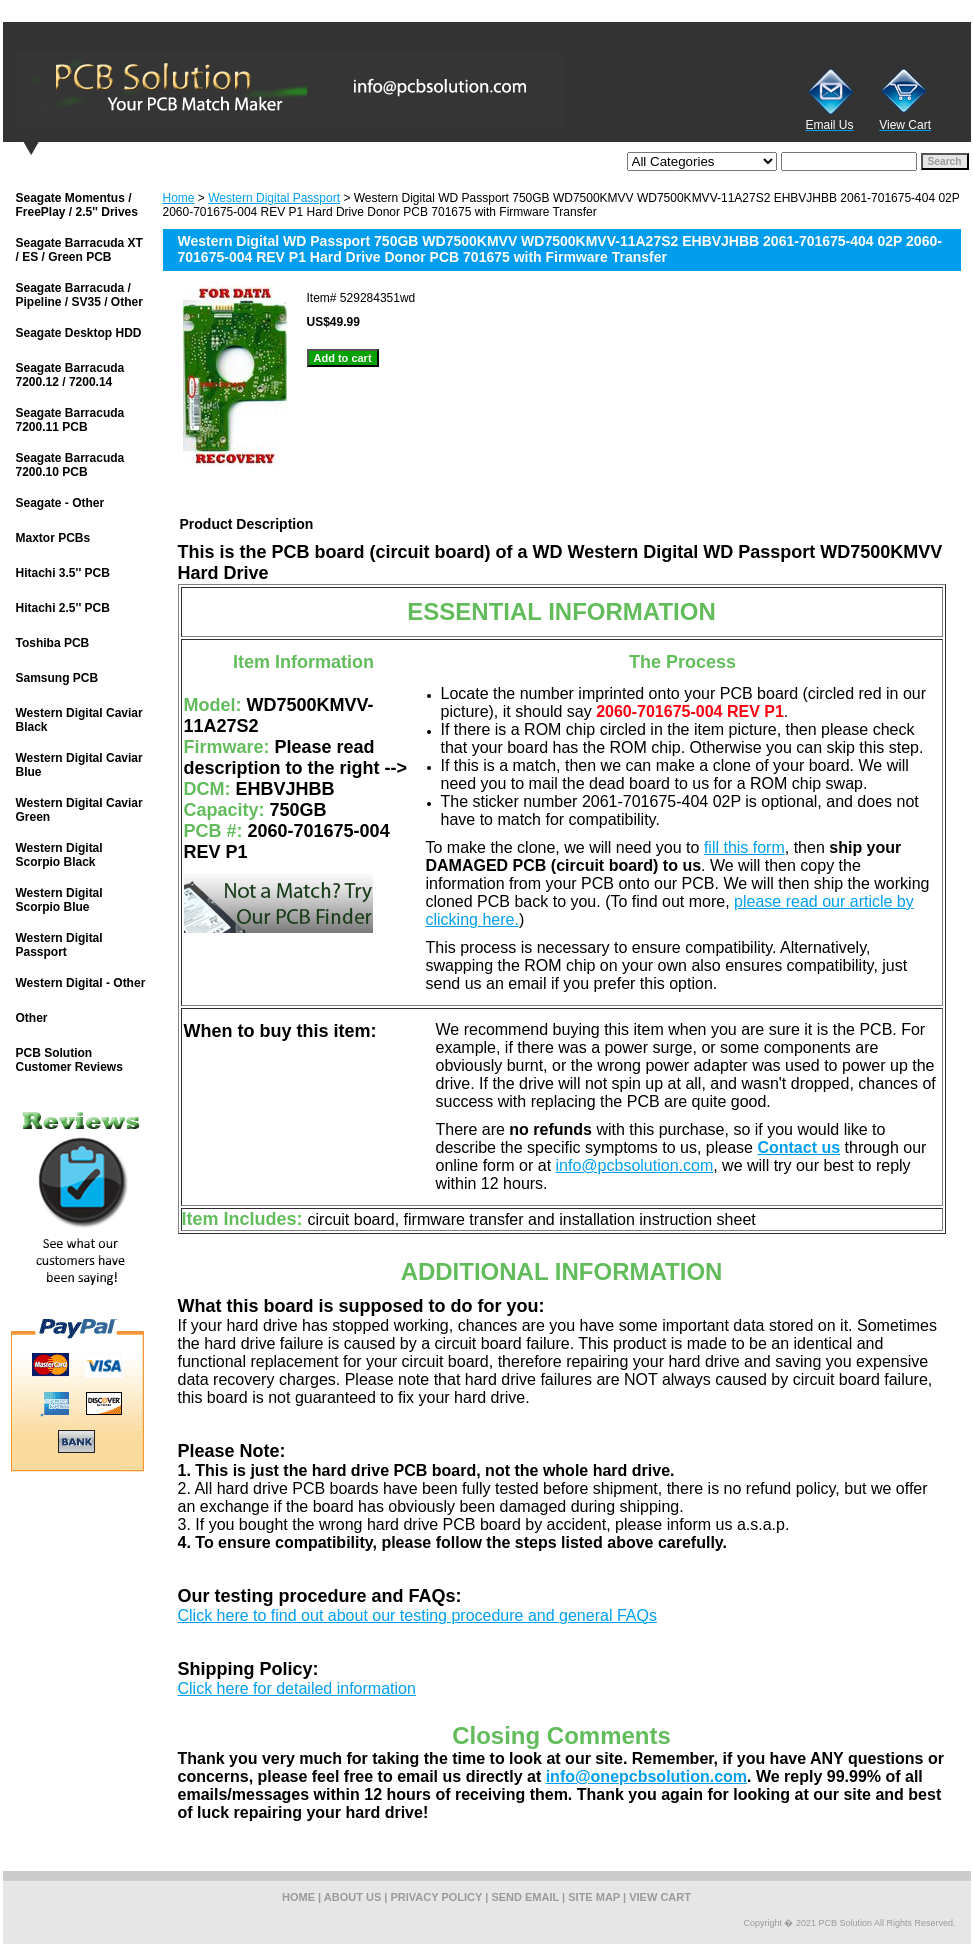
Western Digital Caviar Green (79, 810)
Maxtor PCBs (53, 538)
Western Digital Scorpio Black (59, 855)
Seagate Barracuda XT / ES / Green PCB (79, 250)
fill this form (744, 847)
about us (352, 1897)
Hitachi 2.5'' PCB (63, 608)
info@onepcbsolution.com (646, 1776)
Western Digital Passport (274, 198)
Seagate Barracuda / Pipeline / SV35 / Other (79, 295)
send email (525, 1897)
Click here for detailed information (297, 1688)
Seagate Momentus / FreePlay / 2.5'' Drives (77, 205)
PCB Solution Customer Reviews (69, 1060)
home (298, 1897)
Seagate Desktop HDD (79, 333)
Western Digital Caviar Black (79, 720)
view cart (660, 1897)
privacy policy (437, 1897)
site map (594, 1897)
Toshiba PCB (53, 643)
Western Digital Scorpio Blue (59, 900)
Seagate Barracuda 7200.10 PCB (70, 465)
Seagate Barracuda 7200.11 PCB (70, 420)
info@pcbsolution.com (635, 1165)
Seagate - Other (60, 503)
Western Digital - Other (81, 983)
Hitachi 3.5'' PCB (63, 573)
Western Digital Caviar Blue (79, 765)
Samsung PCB (57, 678)
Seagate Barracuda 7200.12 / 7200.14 (70, 375)
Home (179, 198)
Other (32, 1018)
